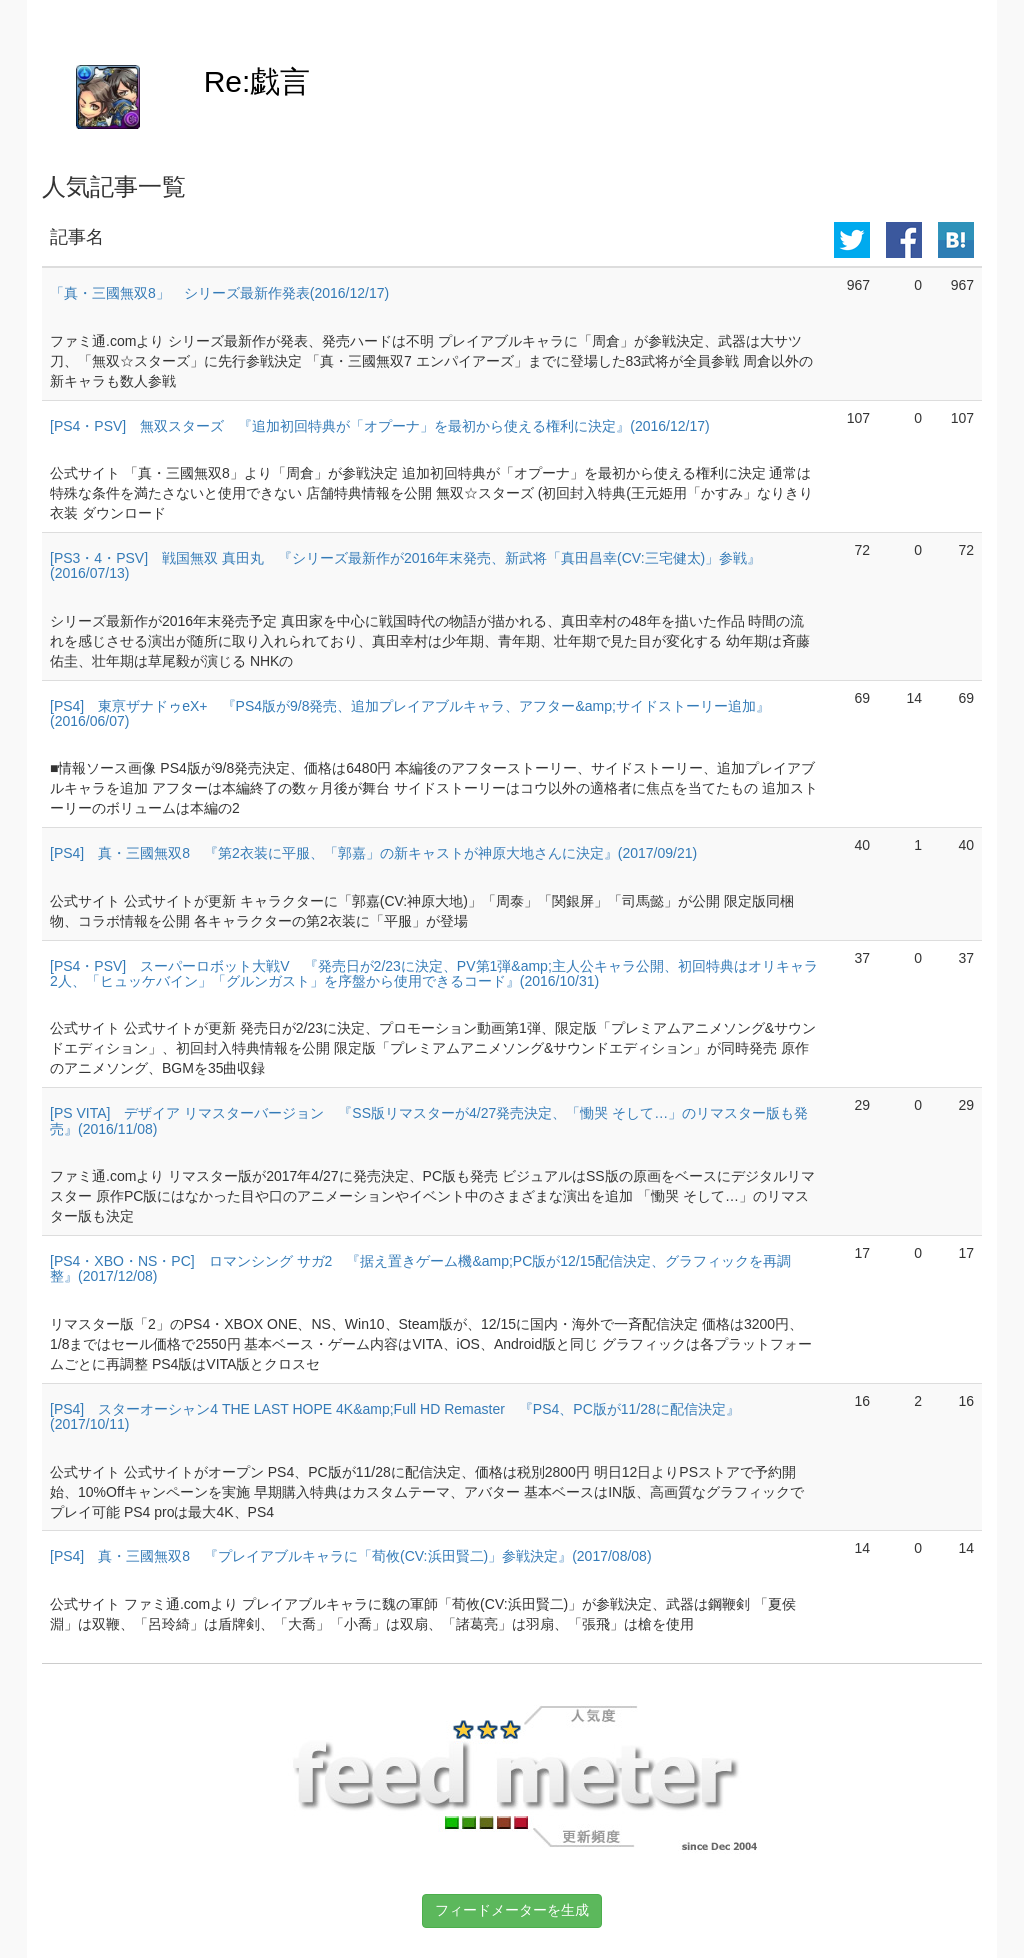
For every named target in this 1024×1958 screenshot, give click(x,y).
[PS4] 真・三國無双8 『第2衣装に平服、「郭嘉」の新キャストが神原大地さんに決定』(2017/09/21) (373, 853)
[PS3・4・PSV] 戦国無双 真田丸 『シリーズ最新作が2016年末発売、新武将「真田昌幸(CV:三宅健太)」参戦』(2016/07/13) (405, 565)
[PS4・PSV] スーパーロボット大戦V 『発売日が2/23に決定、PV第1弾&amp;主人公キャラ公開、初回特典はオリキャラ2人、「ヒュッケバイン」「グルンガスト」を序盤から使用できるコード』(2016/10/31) (434, 973)
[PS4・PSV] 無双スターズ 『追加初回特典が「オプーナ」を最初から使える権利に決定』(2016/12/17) (380, 426)
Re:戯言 (257, 81)
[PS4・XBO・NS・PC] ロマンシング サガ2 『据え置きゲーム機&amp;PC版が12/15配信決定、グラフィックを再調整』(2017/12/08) (420, 1268)
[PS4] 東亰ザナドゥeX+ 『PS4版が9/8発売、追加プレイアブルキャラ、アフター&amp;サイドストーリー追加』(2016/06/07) (410, 713)
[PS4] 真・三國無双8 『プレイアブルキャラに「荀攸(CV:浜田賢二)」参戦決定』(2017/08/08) (351, 1556)
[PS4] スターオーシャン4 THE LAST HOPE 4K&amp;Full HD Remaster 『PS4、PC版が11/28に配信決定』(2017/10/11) (395, 1416)
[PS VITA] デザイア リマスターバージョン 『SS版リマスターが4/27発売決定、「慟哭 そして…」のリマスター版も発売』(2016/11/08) (429, 1120)
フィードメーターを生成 (512, 1910)
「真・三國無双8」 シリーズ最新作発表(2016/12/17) (219, 293)
